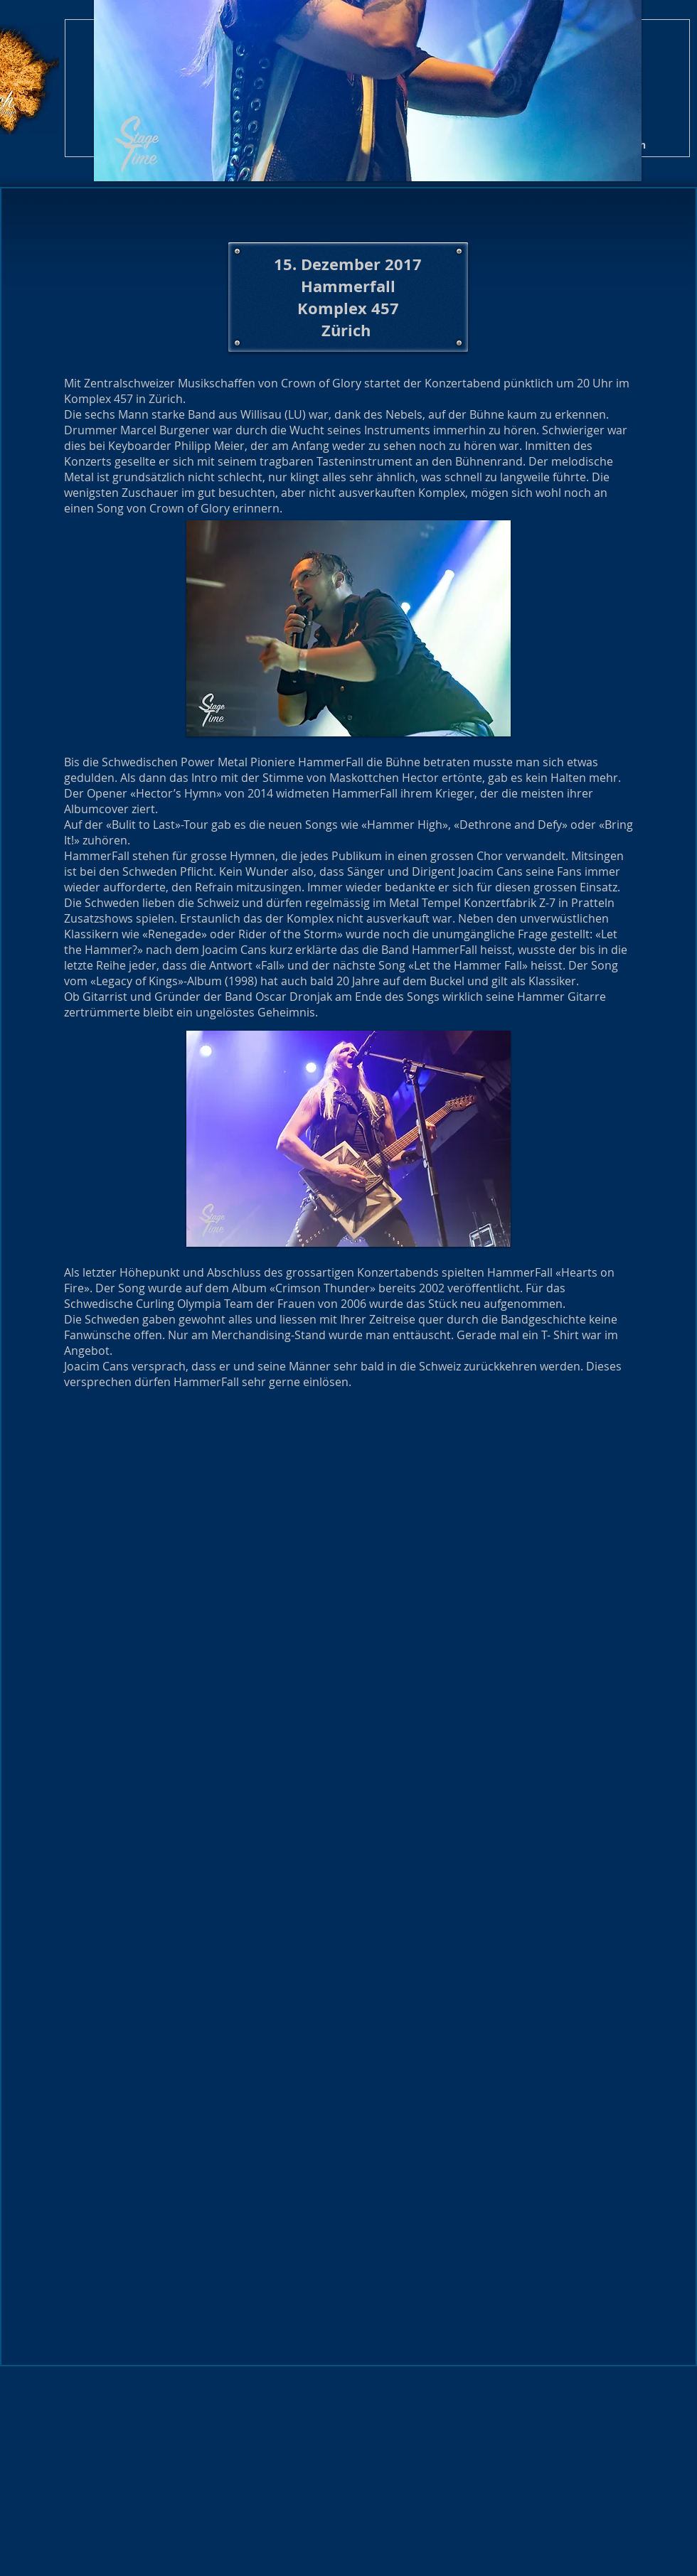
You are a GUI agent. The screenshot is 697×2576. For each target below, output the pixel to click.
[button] (210, 1467)
